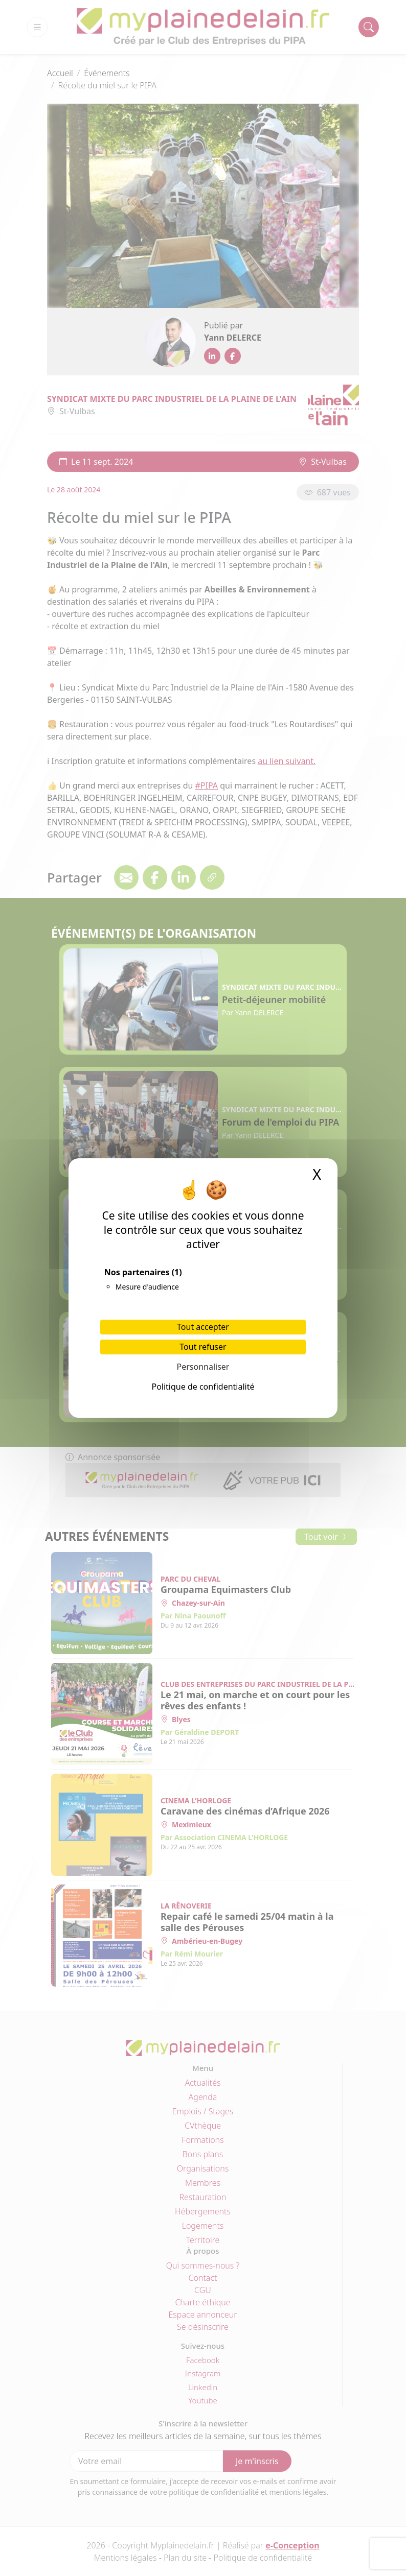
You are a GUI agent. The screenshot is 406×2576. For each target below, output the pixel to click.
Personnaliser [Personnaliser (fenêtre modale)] (203, 1366)
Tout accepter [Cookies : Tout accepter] (203, 1326)
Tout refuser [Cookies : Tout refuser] (202, 1346)
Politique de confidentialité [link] (202, 1386)
